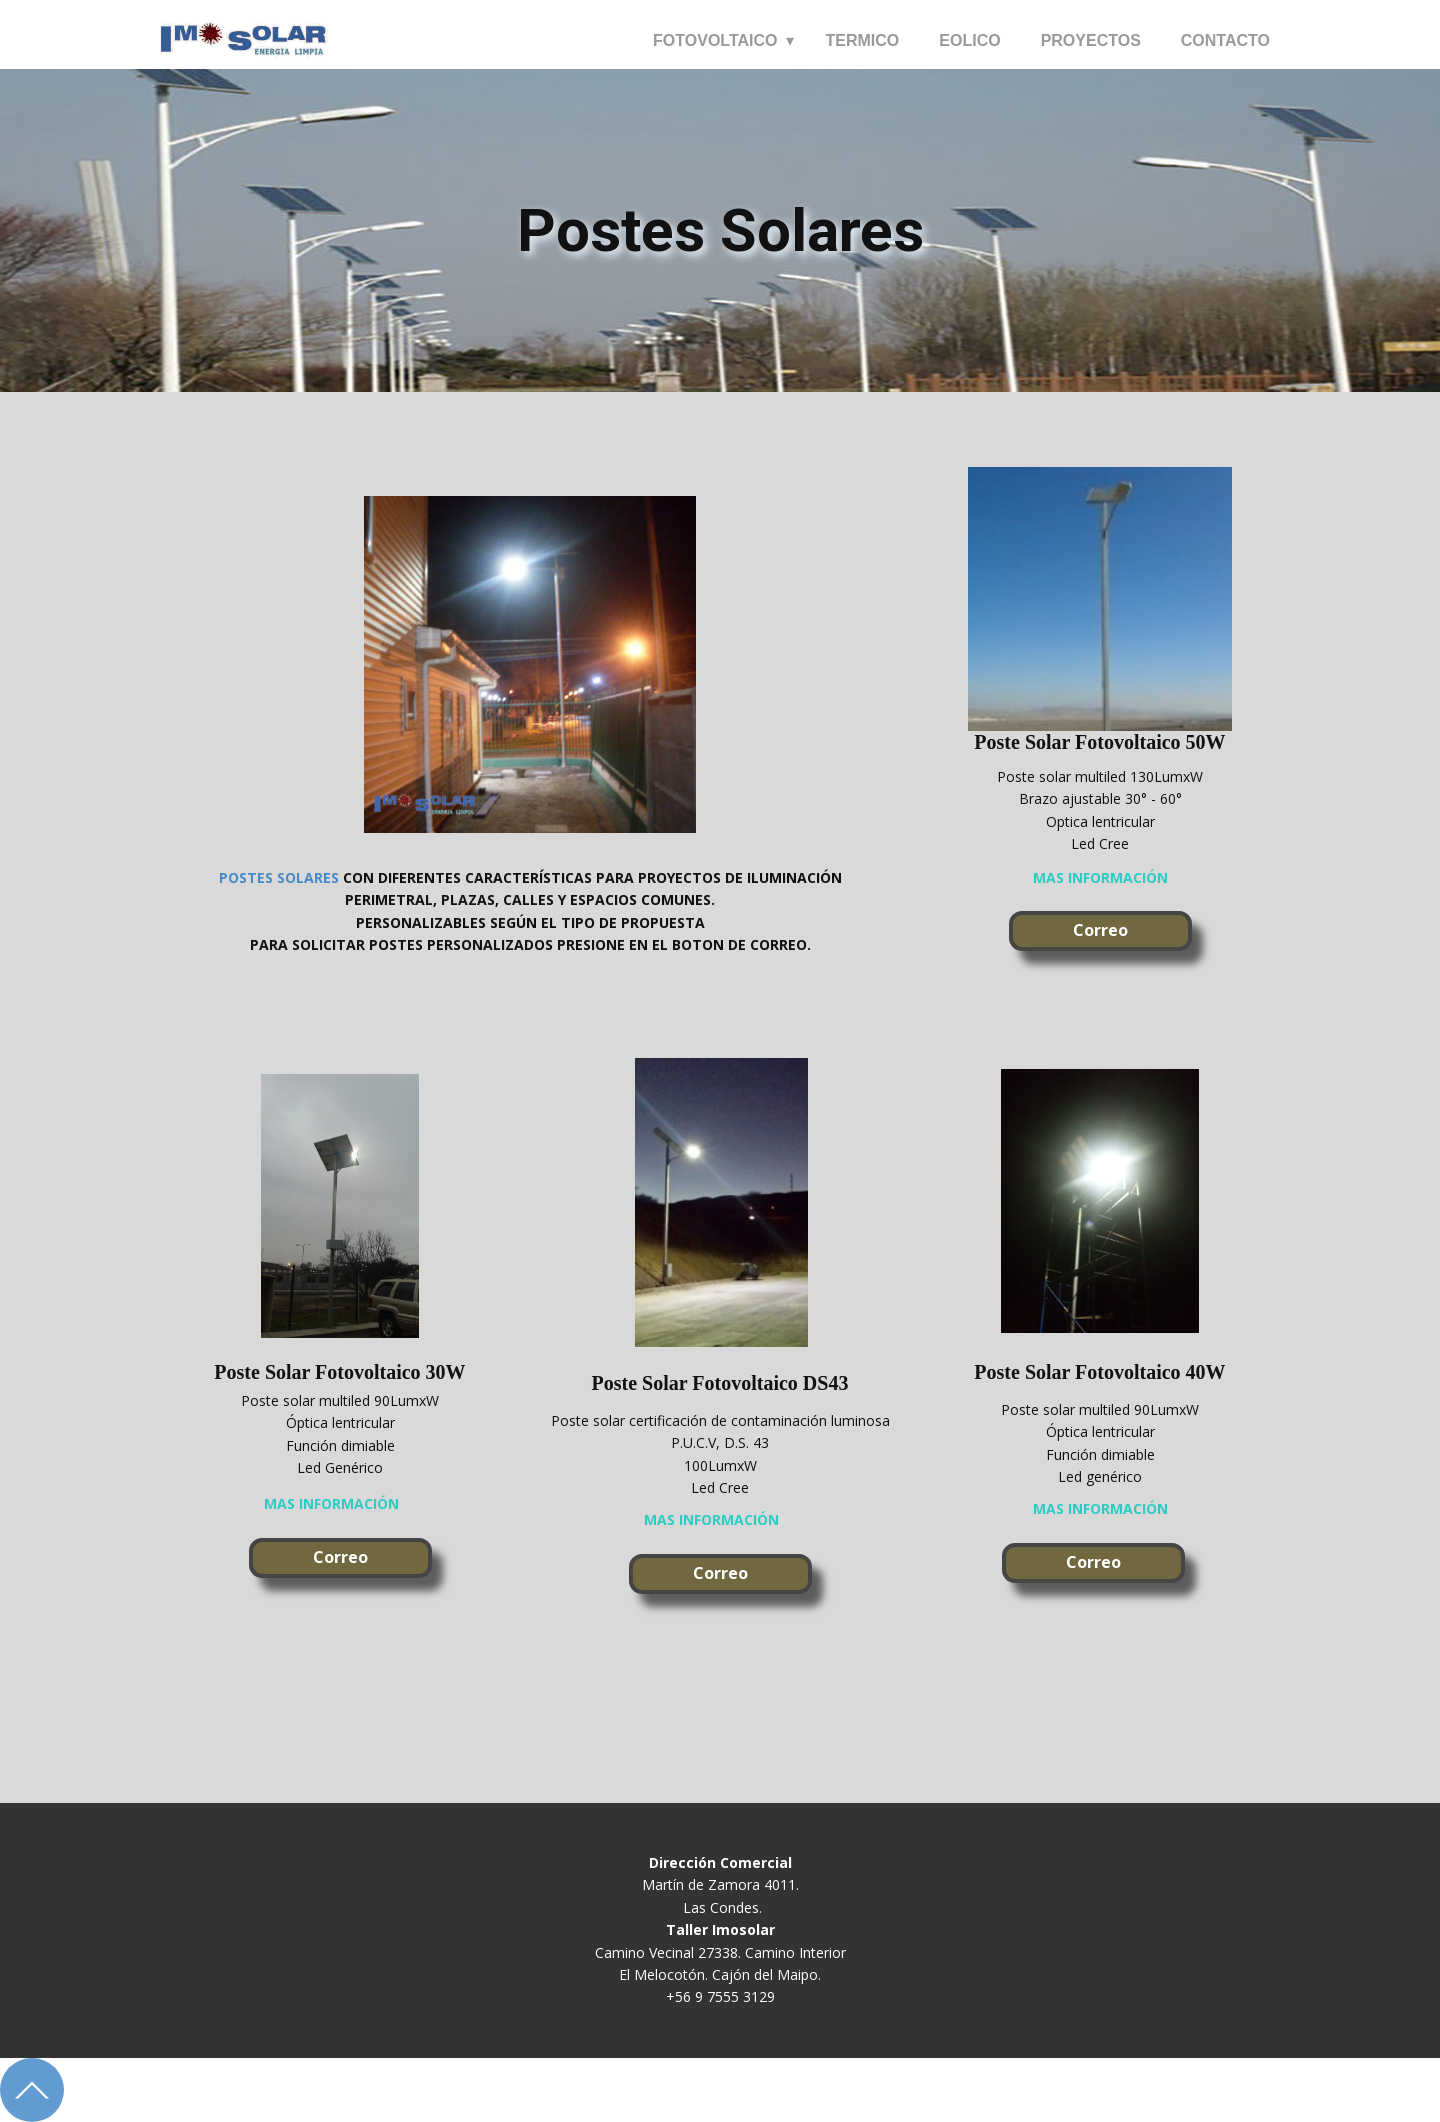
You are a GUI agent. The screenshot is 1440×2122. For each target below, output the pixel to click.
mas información (1100, 877)
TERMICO (863, 40)
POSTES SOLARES (279, 877)
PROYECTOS (1091, 40)
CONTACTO (1225, 40)
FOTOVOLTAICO (715, 40)
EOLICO (969, 40)
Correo (1100, 930)
